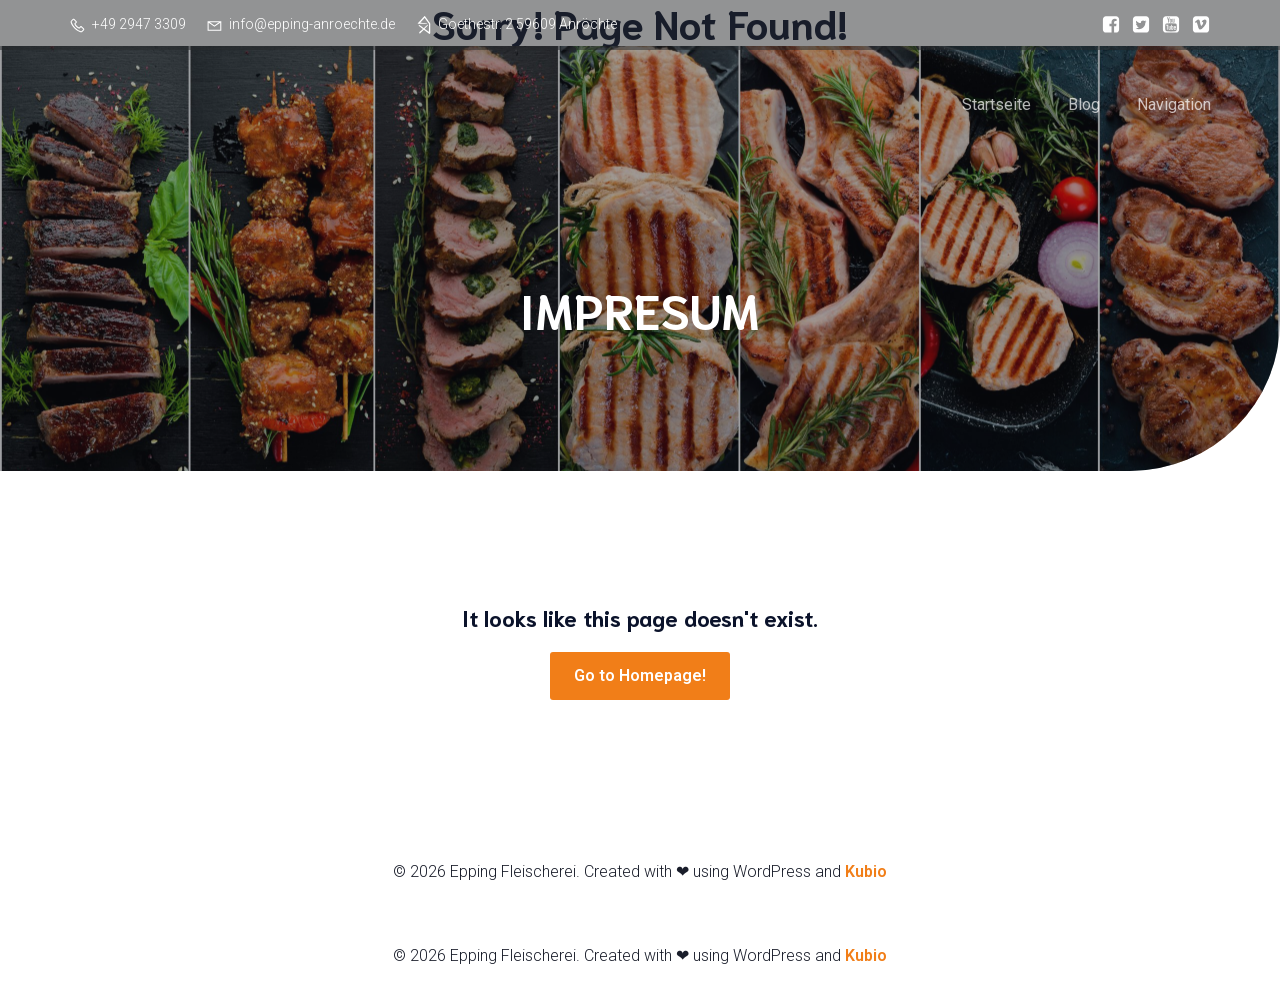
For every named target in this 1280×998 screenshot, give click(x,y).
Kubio (866, 871)
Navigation (1174, 104)
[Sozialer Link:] (1106, 25)
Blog (1084, 104)
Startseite (996, 104)
